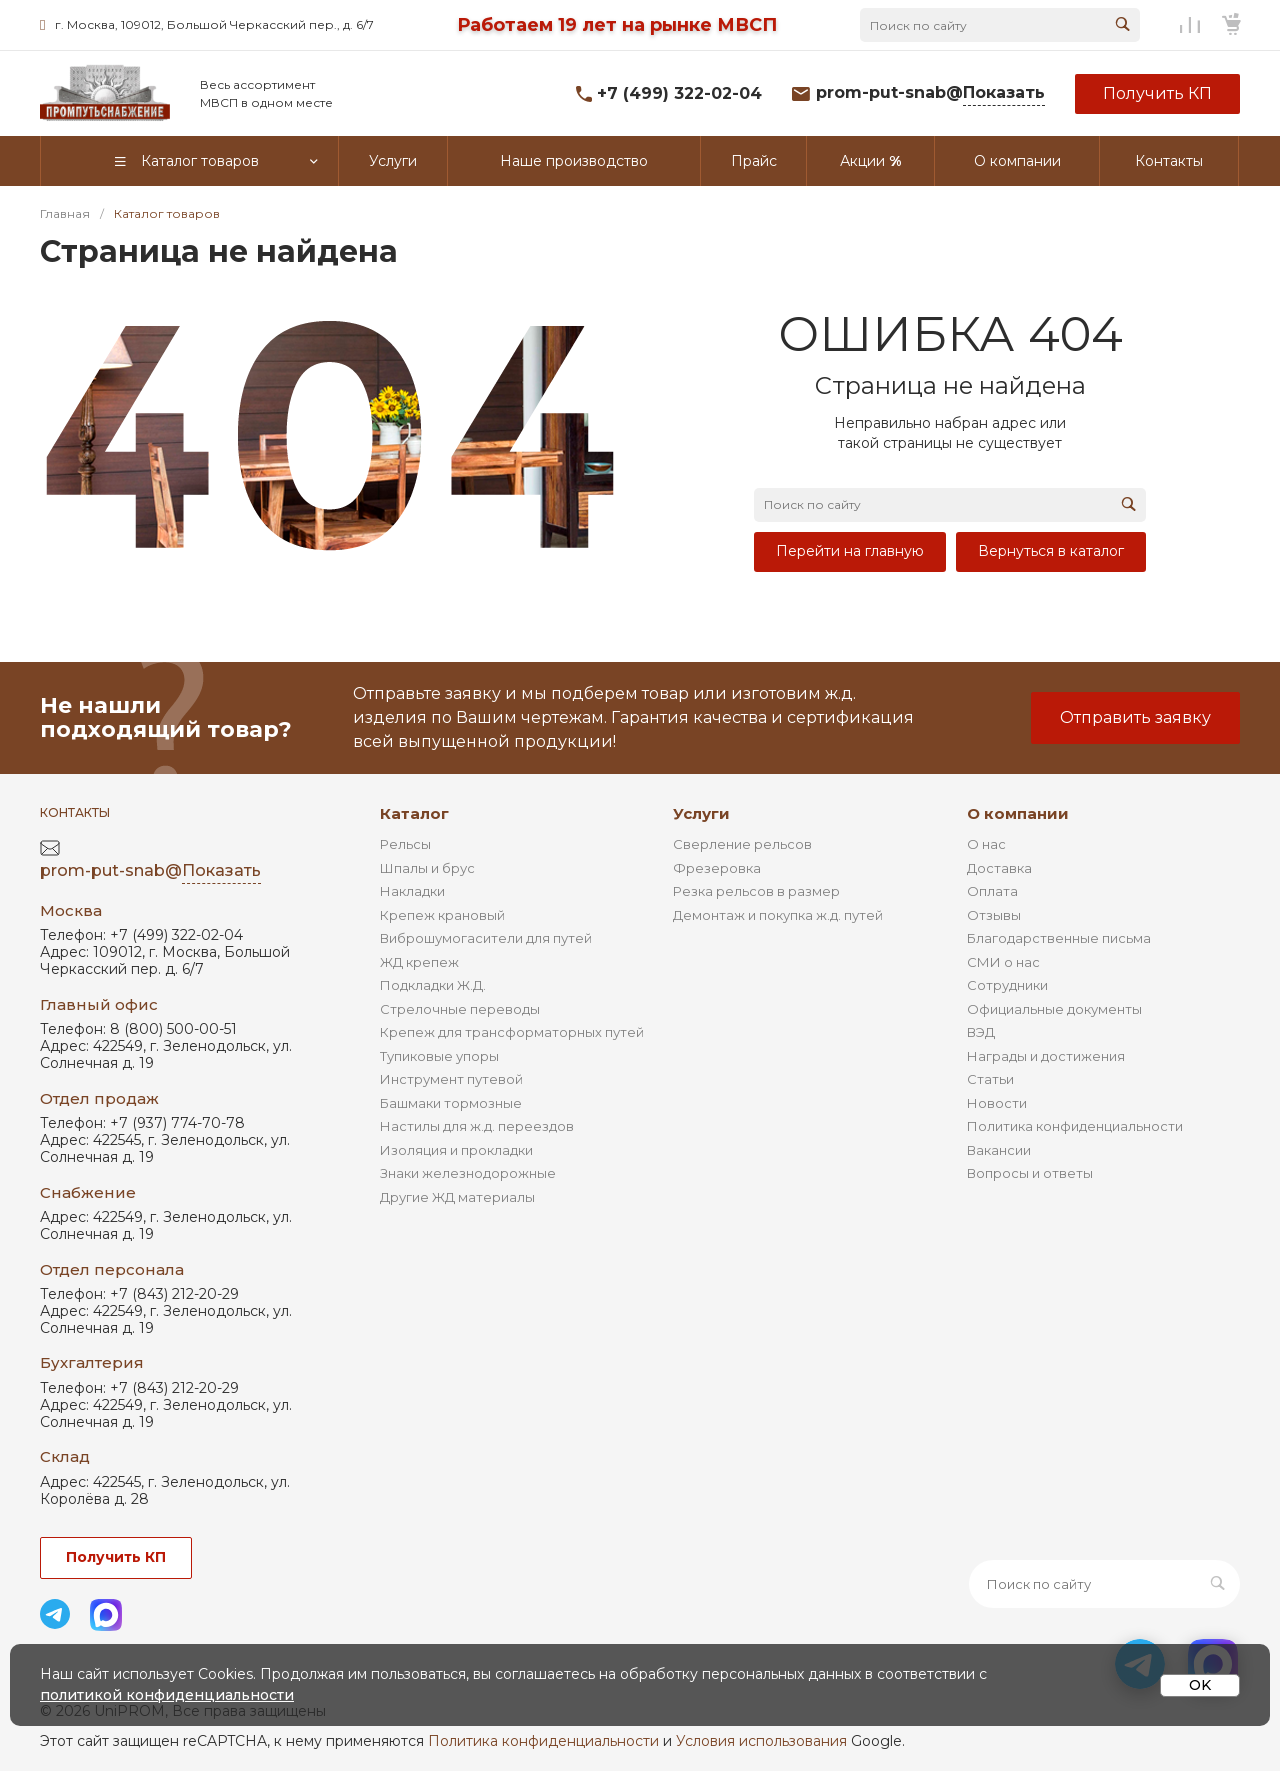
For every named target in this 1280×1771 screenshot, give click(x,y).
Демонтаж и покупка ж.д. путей (778, 915)
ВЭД (981, 1032)
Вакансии (999, 1150)
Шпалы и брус (427, 868)
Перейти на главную (850, 551)
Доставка (999, 868)
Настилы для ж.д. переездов (477, 1126)
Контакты (75, 812)
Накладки (412, 891)
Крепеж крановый (442, 915)
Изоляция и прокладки (456, 1150)
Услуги (701, 813)
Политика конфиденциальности (1075, 1126)
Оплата (992, 891)
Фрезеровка (717, 868)
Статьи (990, 1079)
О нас (986, 844)
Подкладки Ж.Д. (433, 985)
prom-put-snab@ (930, 93)
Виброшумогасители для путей (486, 938)
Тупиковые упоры (439, 1056)
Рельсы (405, 844)
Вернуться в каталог (1051, 551)
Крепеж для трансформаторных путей (512, 1032)
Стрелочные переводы (460, 1009)
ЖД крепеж (419, 962)
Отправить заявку (1135, 717)
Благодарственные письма (1059, 938)
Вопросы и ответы (1030, 1173)
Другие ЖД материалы (457, 1197)
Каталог (414, 813)
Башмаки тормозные (451, 1103)
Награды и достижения (1046, 1056)
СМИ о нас (1003, 962)
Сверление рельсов (742, 844)
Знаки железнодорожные (468, 1173)
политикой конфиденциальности (167, 1695)
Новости (997, 1103)
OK (1200, 1685)
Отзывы (994, 915)
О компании (1018, 813)
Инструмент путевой (451, 1079)
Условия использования (761, 1741)
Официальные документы (1054, 1009)
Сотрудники (1007, 985)
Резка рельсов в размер (756, 891)
